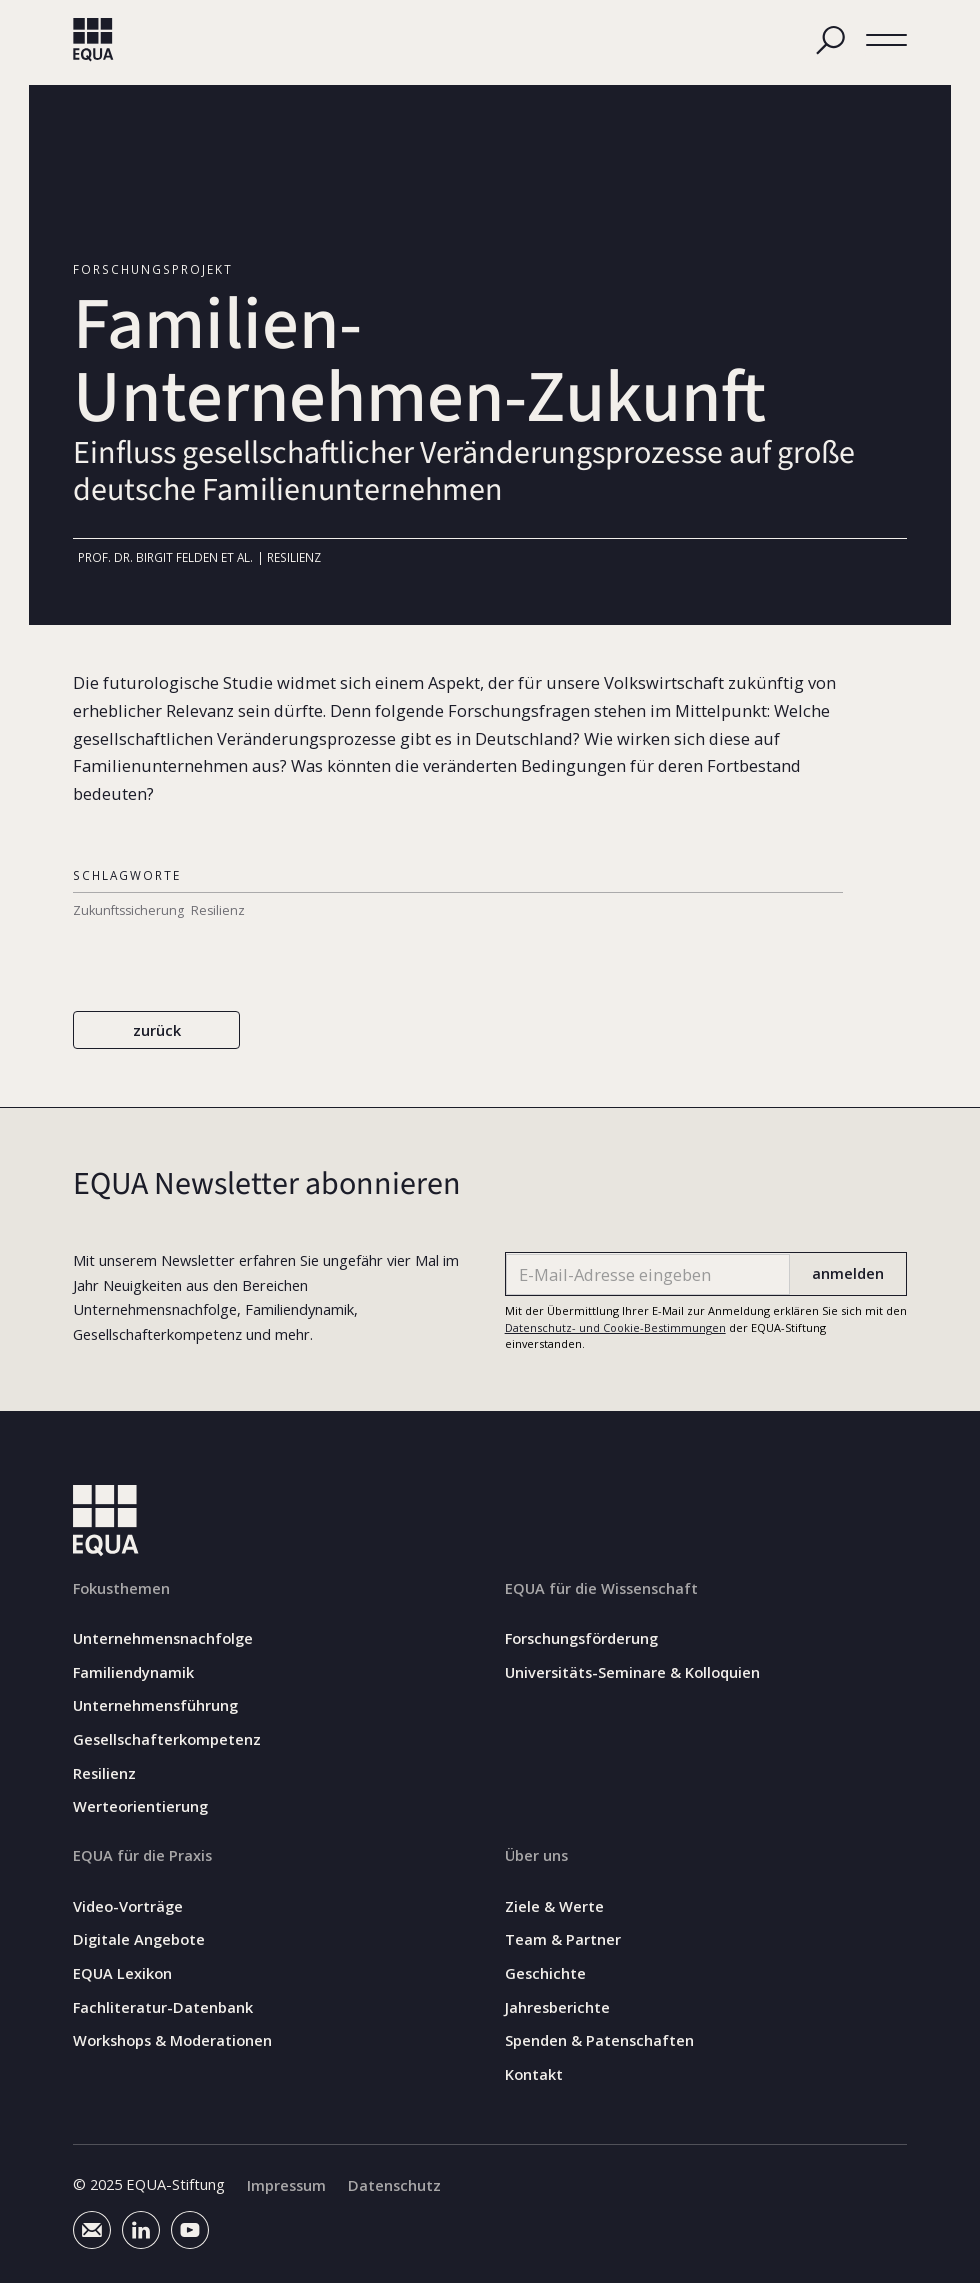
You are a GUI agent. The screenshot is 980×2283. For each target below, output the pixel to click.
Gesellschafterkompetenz (167, 1739)
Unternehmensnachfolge (163, 1638)
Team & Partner (563, 1939)
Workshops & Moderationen (172, 2040)
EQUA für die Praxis (142, 1855)
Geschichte (545, 1972)
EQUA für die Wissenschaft (601, 1587)
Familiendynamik (133, 1671)
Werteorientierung (140, 1806)
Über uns (536, 1855)
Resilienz (104, 1772)
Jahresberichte (557, 2006)
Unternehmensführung (155, 1705)
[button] (886, 40)
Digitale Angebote (139, 1939)
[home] (93, 40)
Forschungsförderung (581, 1638)
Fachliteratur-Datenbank (163, 2006)
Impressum (286, 2184)
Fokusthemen (121, 1587)
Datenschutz (394, 2184)
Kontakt (534, 2073)
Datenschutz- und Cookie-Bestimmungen (615, 1327)
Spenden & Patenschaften (599, 2040)
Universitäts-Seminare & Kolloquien (632, 1671)
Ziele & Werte (554, 1905)
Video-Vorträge (128, 1905)
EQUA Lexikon (122, 1972)
